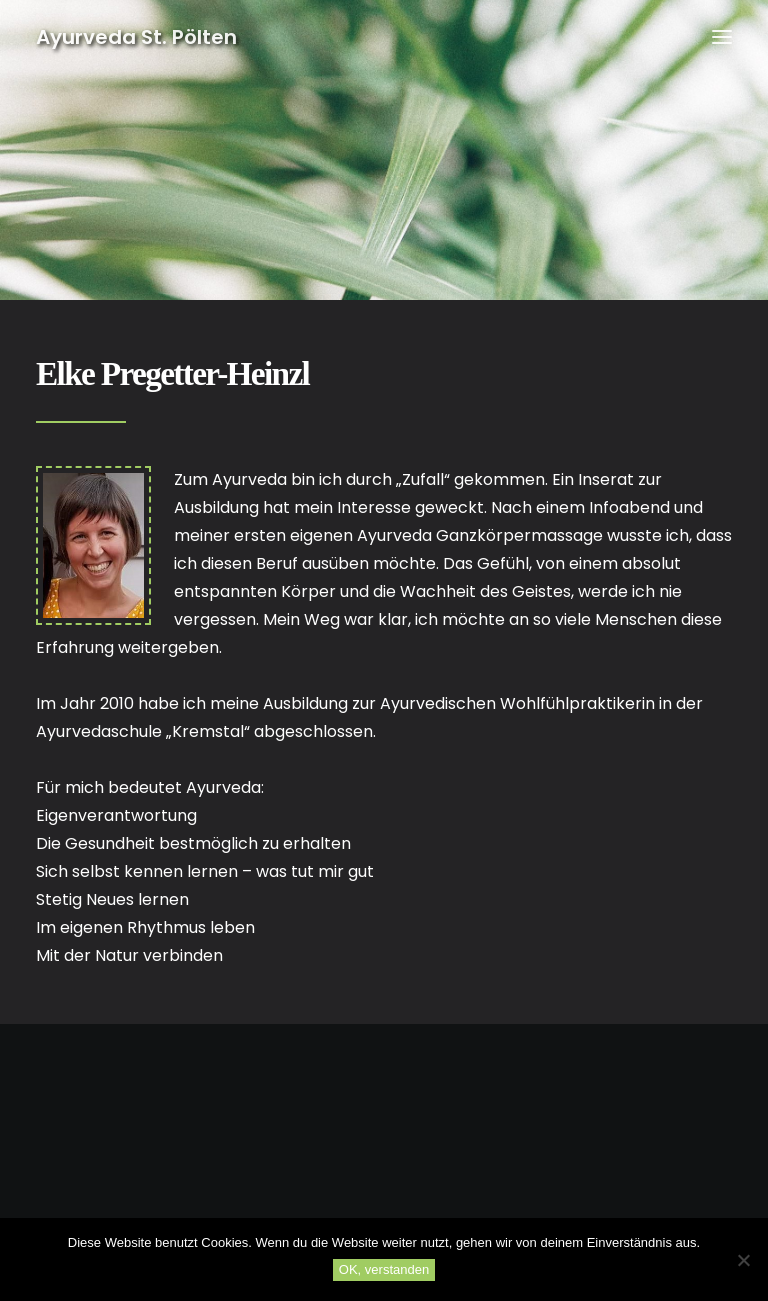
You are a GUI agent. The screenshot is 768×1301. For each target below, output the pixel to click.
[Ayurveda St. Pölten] (136, 37)
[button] (722, 37)
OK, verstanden (384, 1269)
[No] (743, 1260)
